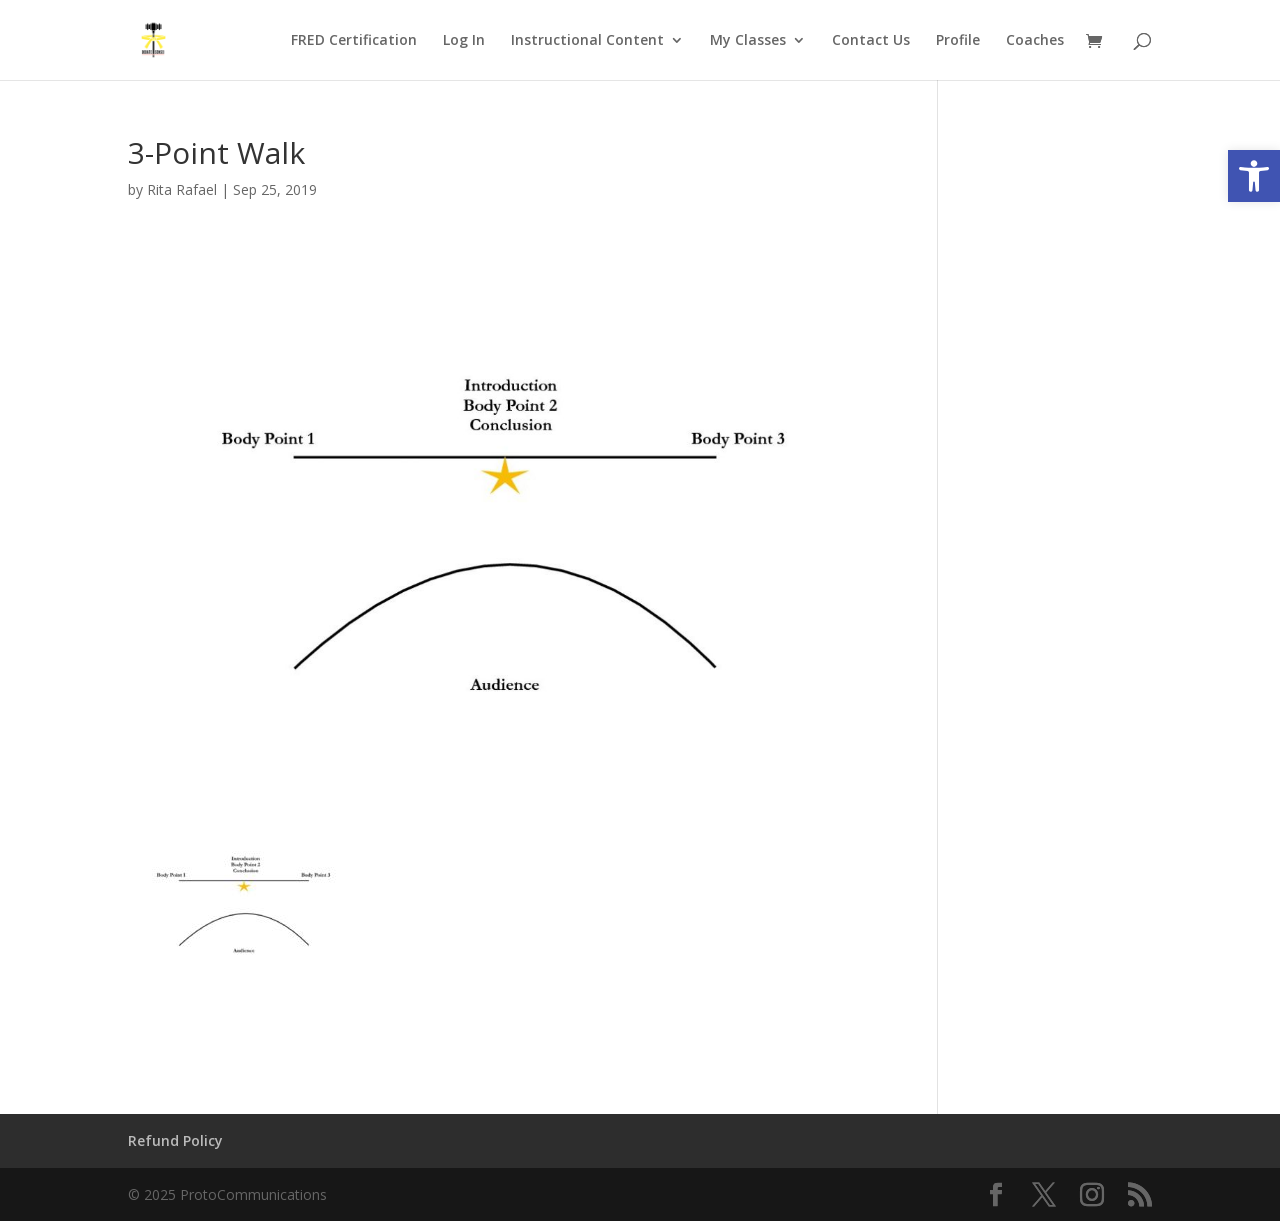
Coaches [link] (1035, 41)
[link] (1254, 176)
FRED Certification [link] (354, 41)
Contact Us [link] (871, 41)
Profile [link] (958, 41)
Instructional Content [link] (587, 41)
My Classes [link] (748, 41)
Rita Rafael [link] (182, 189)
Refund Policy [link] (175, 1140)
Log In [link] (464, 41)
